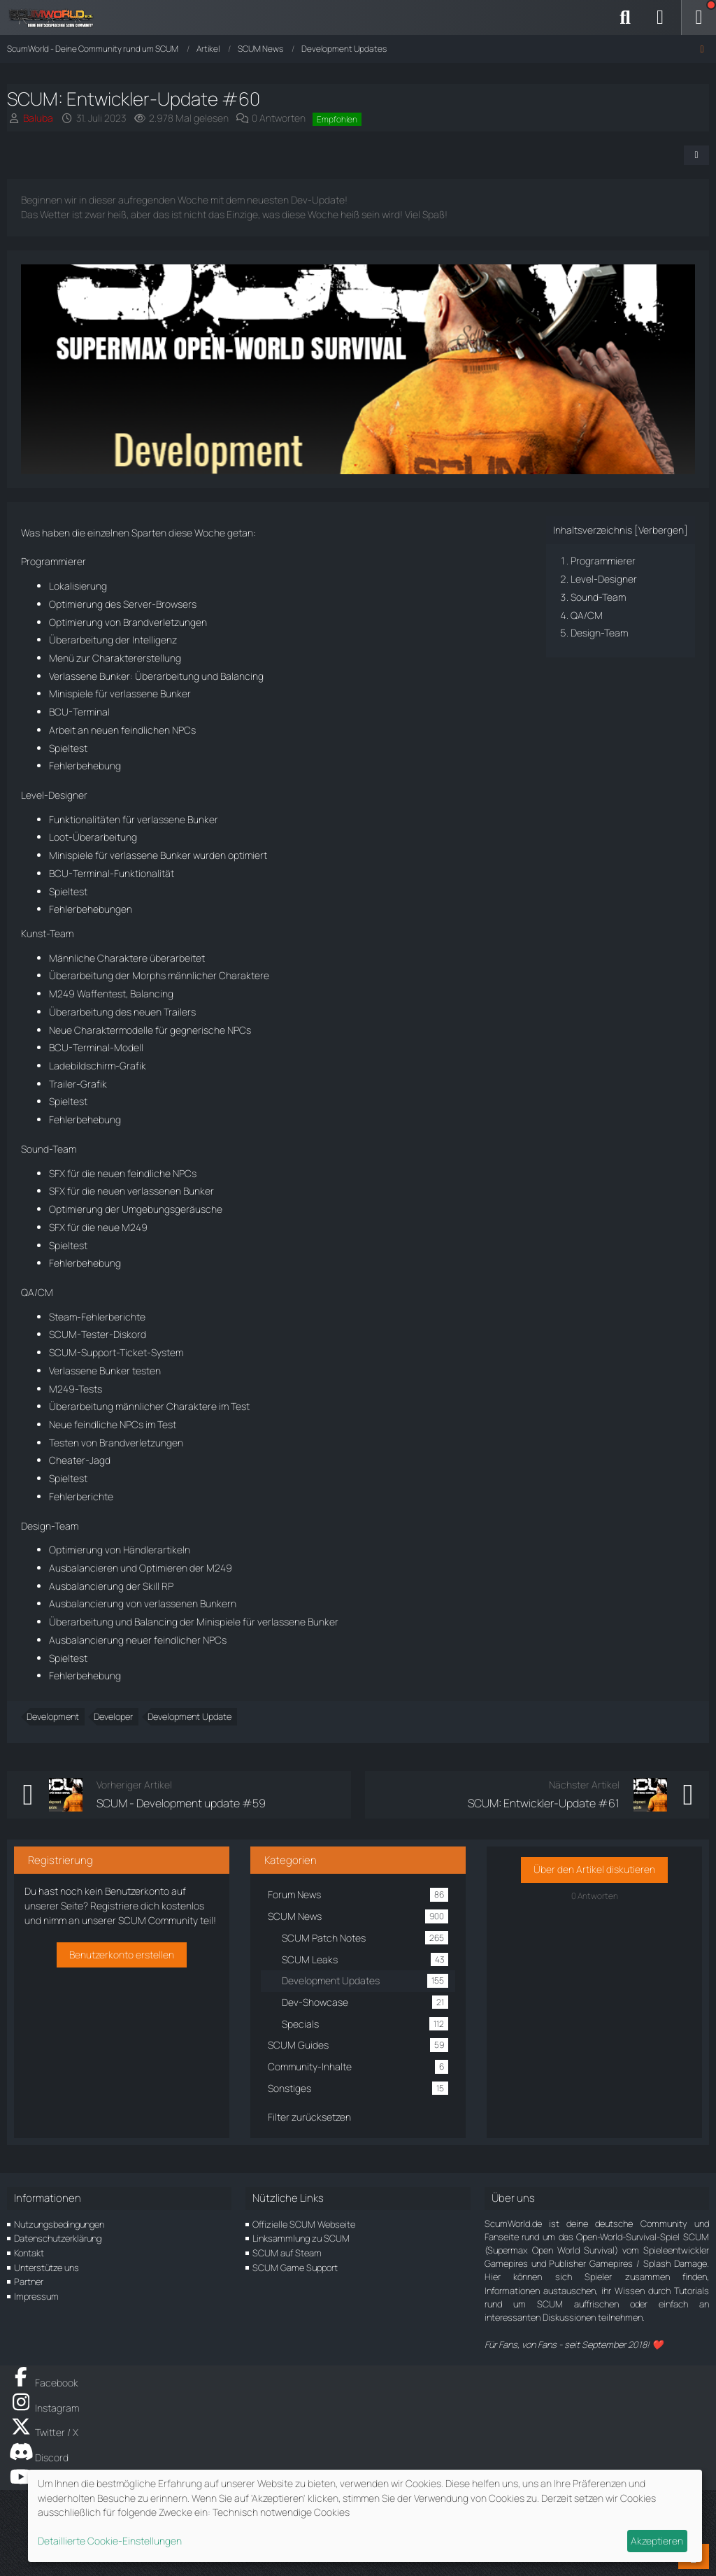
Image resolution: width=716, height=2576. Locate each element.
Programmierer (603, 560)
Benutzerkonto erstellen (121, 1954)
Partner (28, 2281)
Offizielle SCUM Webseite (303, 2224)
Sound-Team (598, 597)
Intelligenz (154, 639)
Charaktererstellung (136, 657)
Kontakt (29, 2253)
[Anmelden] (660, 17)
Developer (113, 1716)
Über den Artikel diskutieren (594, 1869)
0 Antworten (279, 117)
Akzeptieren (657, 2540)
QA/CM (587, 615)
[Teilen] (696, 155)
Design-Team (599, 632)
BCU (59, 711)
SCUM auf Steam (287, 2253)
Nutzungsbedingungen (59, 2224)
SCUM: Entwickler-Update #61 (544, 1803)
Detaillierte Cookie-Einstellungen (110, 2540)
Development (53, 1716)
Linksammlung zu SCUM (301, 2238)
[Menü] (698, 17)
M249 (62, 993)
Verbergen (661, 529)
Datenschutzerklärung (57, 2238)
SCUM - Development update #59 (181, 1803)
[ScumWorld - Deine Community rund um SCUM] (56, 17)
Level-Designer (604, 578)
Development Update (189, 1716)
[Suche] (625, 17)
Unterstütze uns (46, 2267)
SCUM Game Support (295, 2267)
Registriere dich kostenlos (147, 1905)
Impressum (36, 2296)
